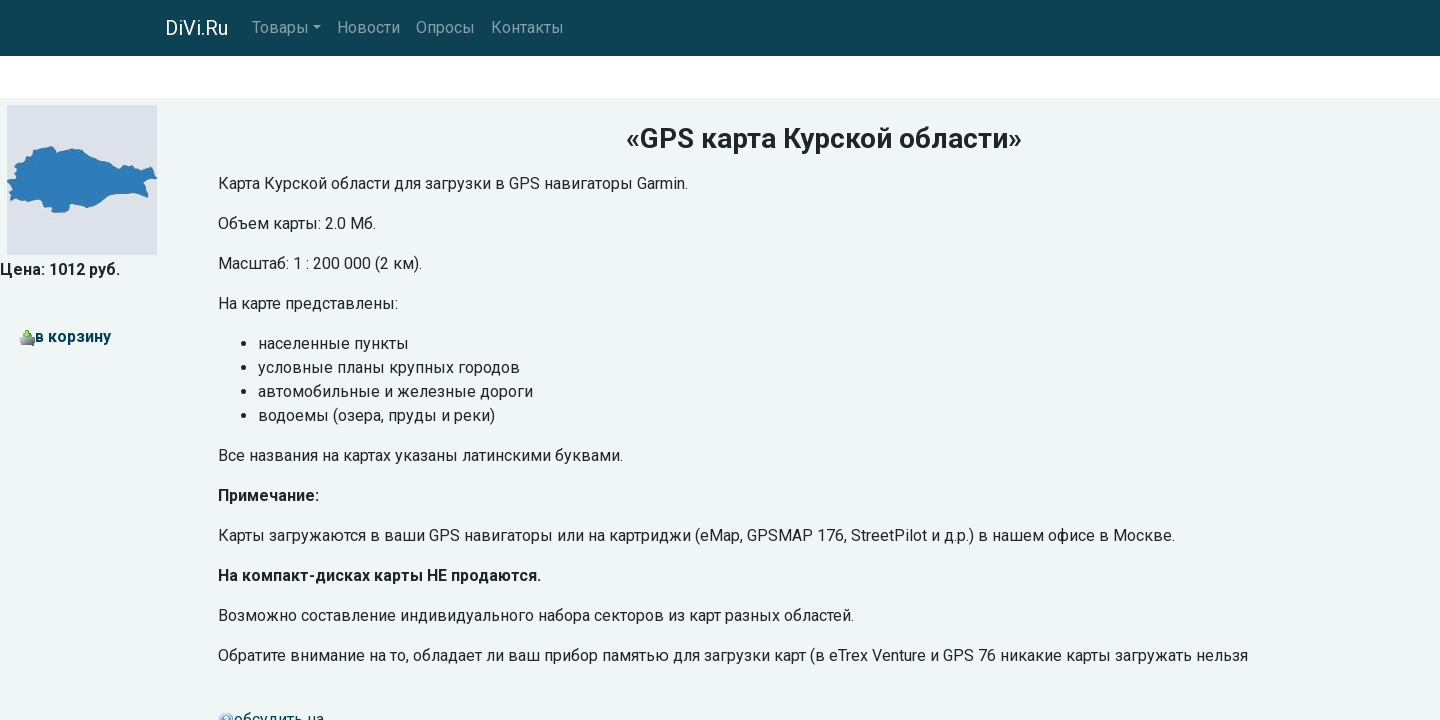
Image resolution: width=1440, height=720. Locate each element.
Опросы (445, 27)
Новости (368, 27)
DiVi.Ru (196, 28)
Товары (280, 27)
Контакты (527, 27)
